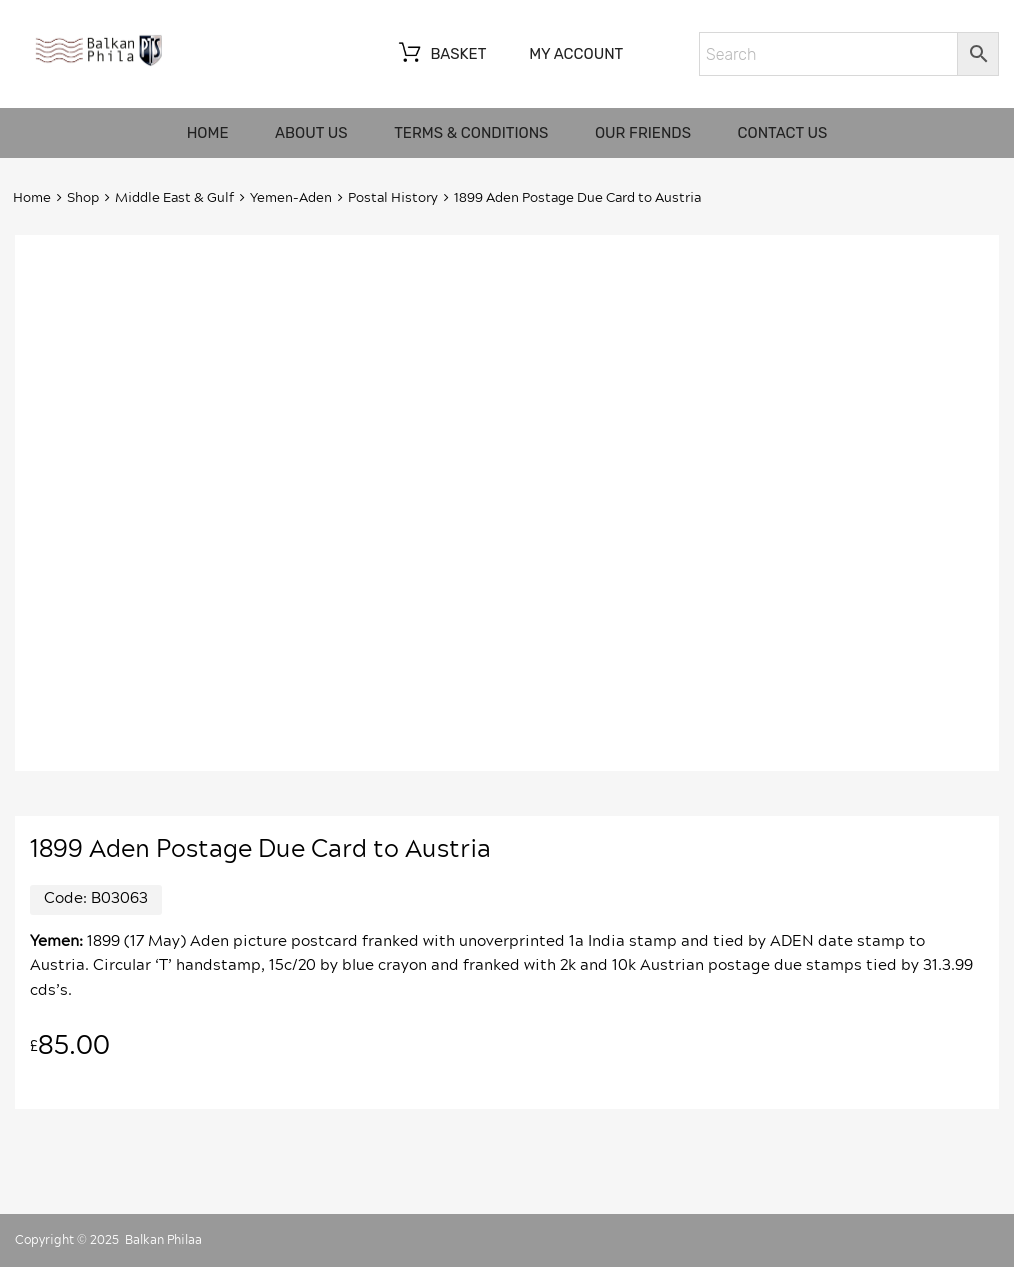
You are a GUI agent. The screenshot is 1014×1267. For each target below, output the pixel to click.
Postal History (393, 198)
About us (311, 133)
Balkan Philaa (163, 1240)
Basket (440, 55)
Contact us (783, 133)
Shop (83, 198)
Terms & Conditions (471, 133)
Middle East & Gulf (174, 198)
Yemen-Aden (291, 198)
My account (576, 54)
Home (208, 133)
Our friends (643, 133)
